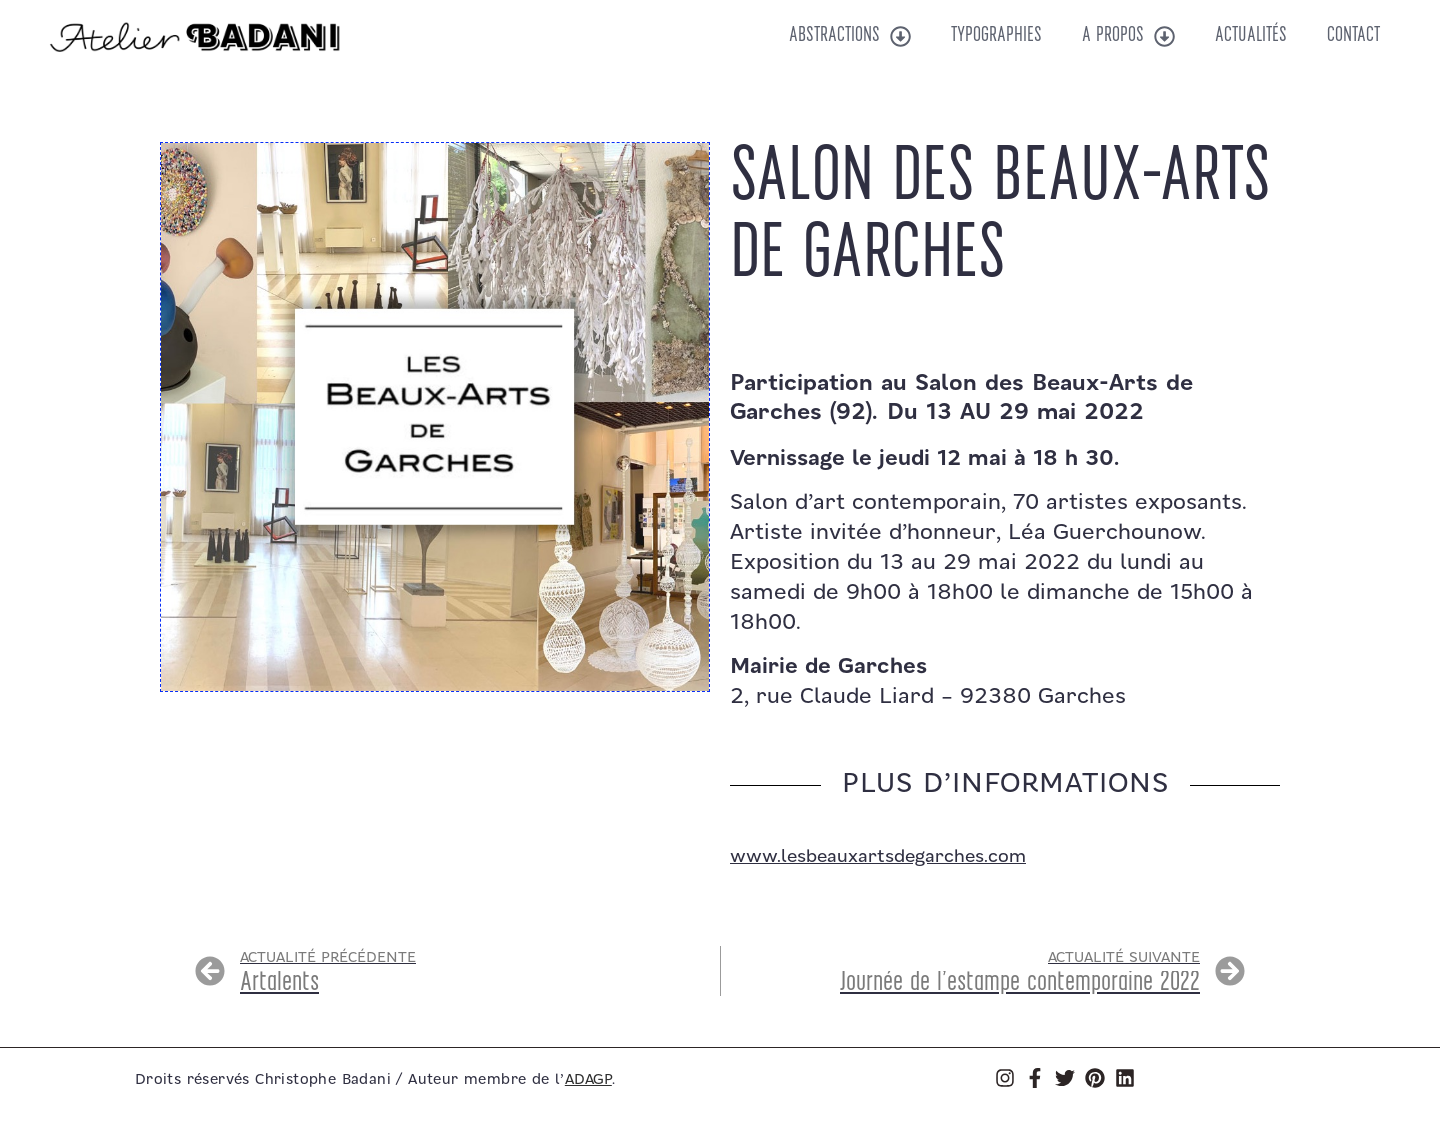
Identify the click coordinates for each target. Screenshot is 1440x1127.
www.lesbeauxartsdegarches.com (878, 856)
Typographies (996, 35)
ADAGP (588, 1080)
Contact (1353, 35)
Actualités (1251, 35)
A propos (1128, 36)
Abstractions (850, 36)
